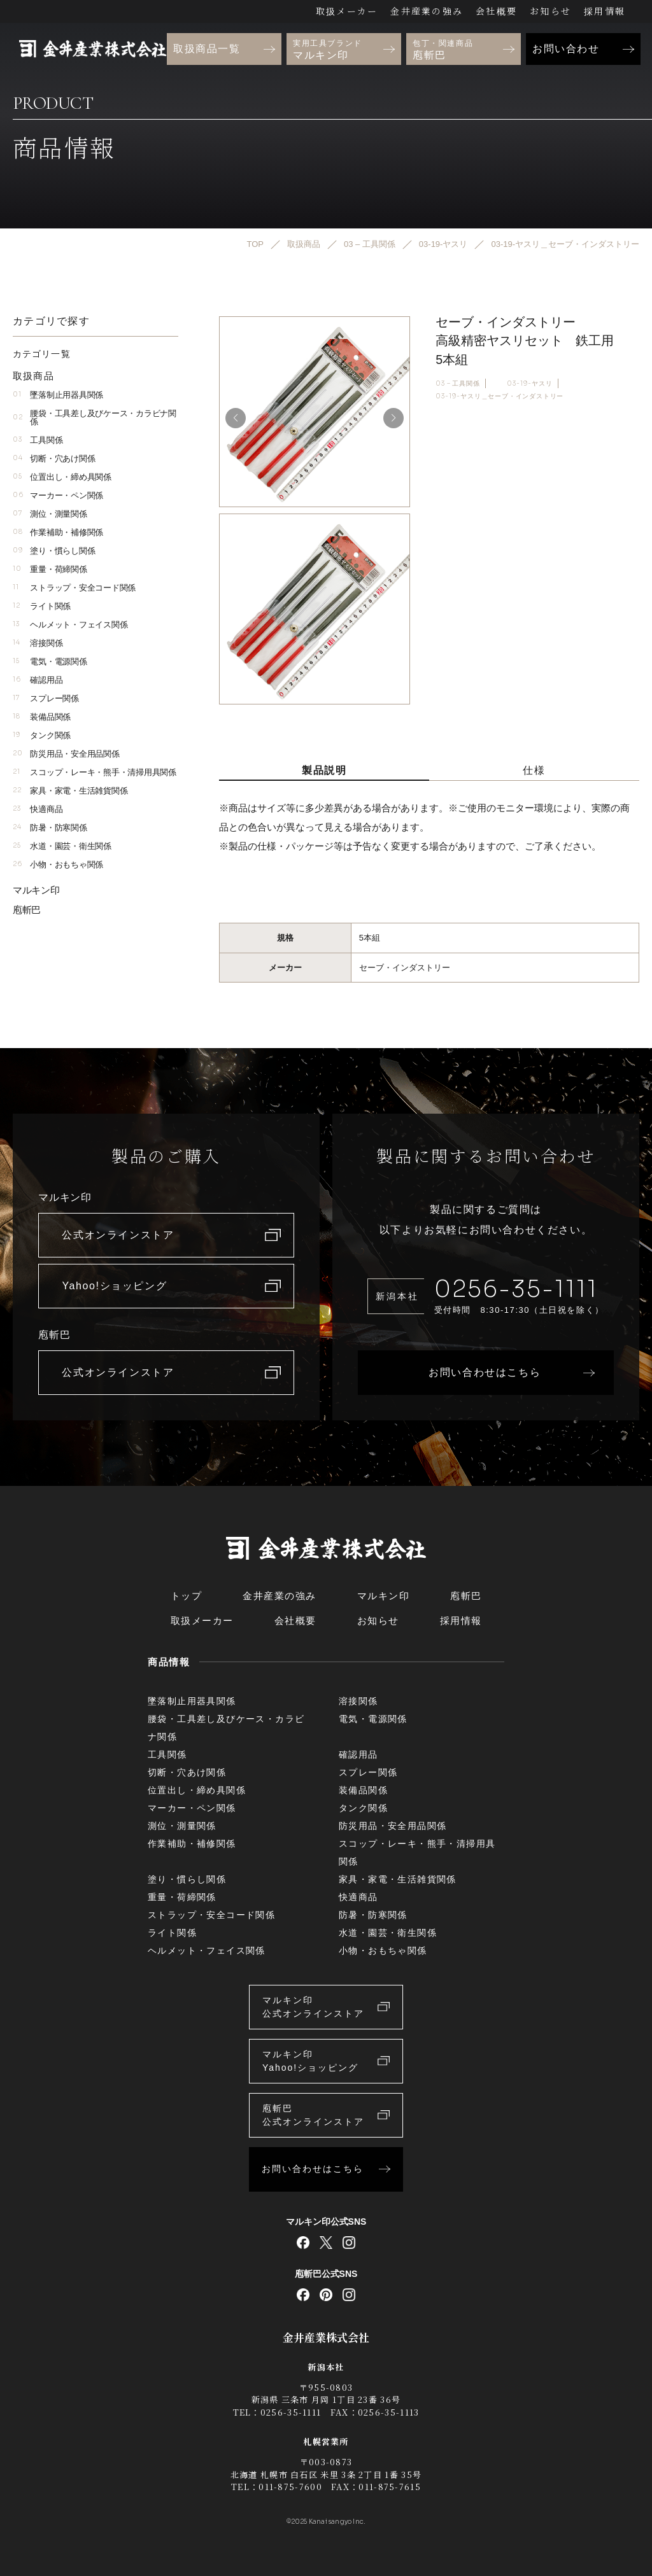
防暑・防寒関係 (50, 827)
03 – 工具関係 (457, 383)
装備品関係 (42, 717)
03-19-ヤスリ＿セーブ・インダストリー (499, 396)
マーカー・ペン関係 (58, 495)
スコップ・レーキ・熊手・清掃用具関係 (94, 772)
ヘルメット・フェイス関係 (70, 624)
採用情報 (604, 10)
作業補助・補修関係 (58, 532)
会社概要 (496, 10)
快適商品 (37, 809)
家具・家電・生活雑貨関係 (70, 790)
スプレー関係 (46, 698)
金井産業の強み (426, 10)
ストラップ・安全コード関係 (74, 587)
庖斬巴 (27, 909)
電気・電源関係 (50, 661)
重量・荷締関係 (50, 569)
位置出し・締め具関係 (62, 477)
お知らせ (550, 10)
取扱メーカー (347, 10)
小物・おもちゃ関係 (58, 864)
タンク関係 (42, 735)
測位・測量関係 (50, 514)
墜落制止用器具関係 (58, 395)
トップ (186, 1595)
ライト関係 (42, 606)
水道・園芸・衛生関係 (62, 846)
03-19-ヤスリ (529, 383)
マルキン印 (36, 890)
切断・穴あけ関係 (54, 458)
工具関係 (37, 440)
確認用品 (37, 680)
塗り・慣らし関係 (54, 551)
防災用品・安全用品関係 (66, 754)
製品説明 (324, 770)
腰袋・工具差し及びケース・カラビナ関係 (94, 417)
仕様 (534, 770)
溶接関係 (37, 643)
